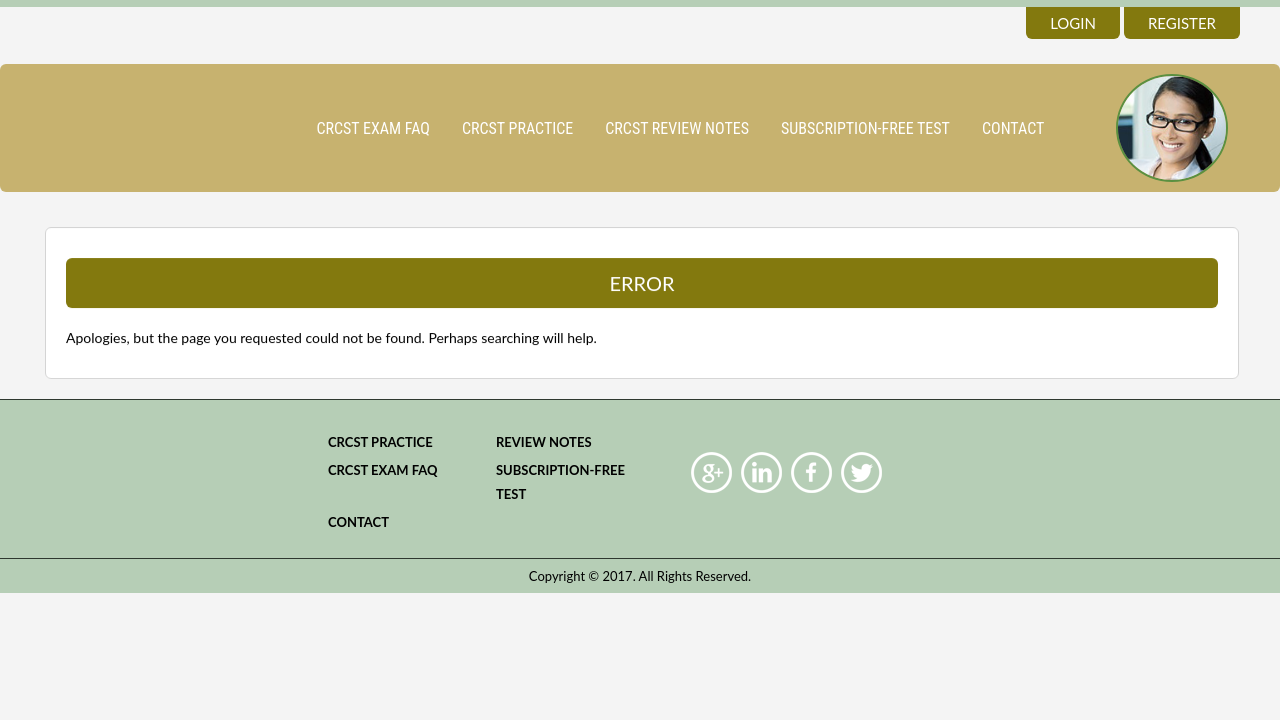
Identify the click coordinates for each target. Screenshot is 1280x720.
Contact (1013, 128)
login (1073, 23)
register (1182, 23)
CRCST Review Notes (677, 128)
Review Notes (544, 442)
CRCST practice (517, 128)
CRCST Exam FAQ (373, 128)
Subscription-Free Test (865, 128)
